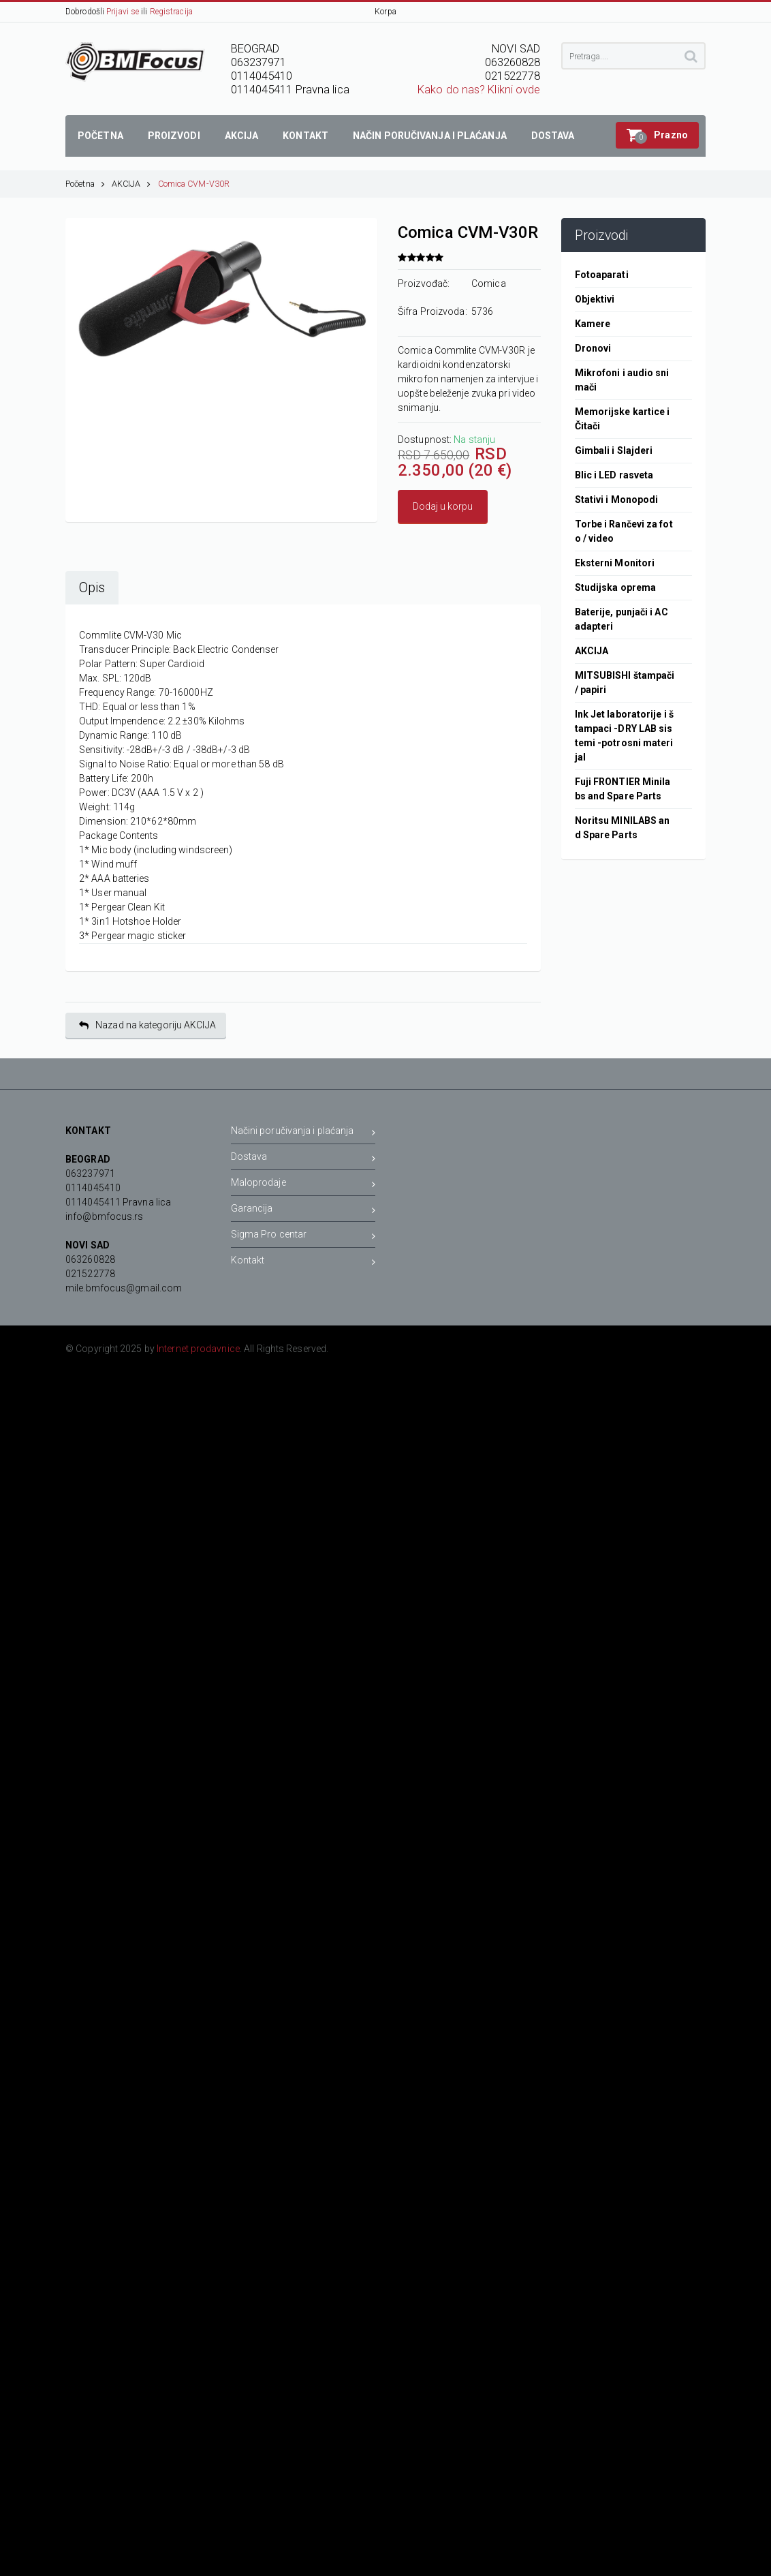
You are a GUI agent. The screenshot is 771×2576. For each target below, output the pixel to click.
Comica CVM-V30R (194, 184)
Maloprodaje (303, 1185)
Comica (488, 283)
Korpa (385, 11)
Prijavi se (122, 11)
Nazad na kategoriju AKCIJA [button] (147, 1025)
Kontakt (303, 1262)
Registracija (171, 11)
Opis (92, 588)
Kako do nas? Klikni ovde (479, 89)
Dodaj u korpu (443, 506)
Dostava (303, 1159)
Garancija (303, 1210)
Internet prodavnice (198, 1348)
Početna (85, 184)
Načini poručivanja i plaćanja (303, 1133)
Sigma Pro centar (303, 1236)
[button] (657, 135)
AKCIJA (131, 184)
